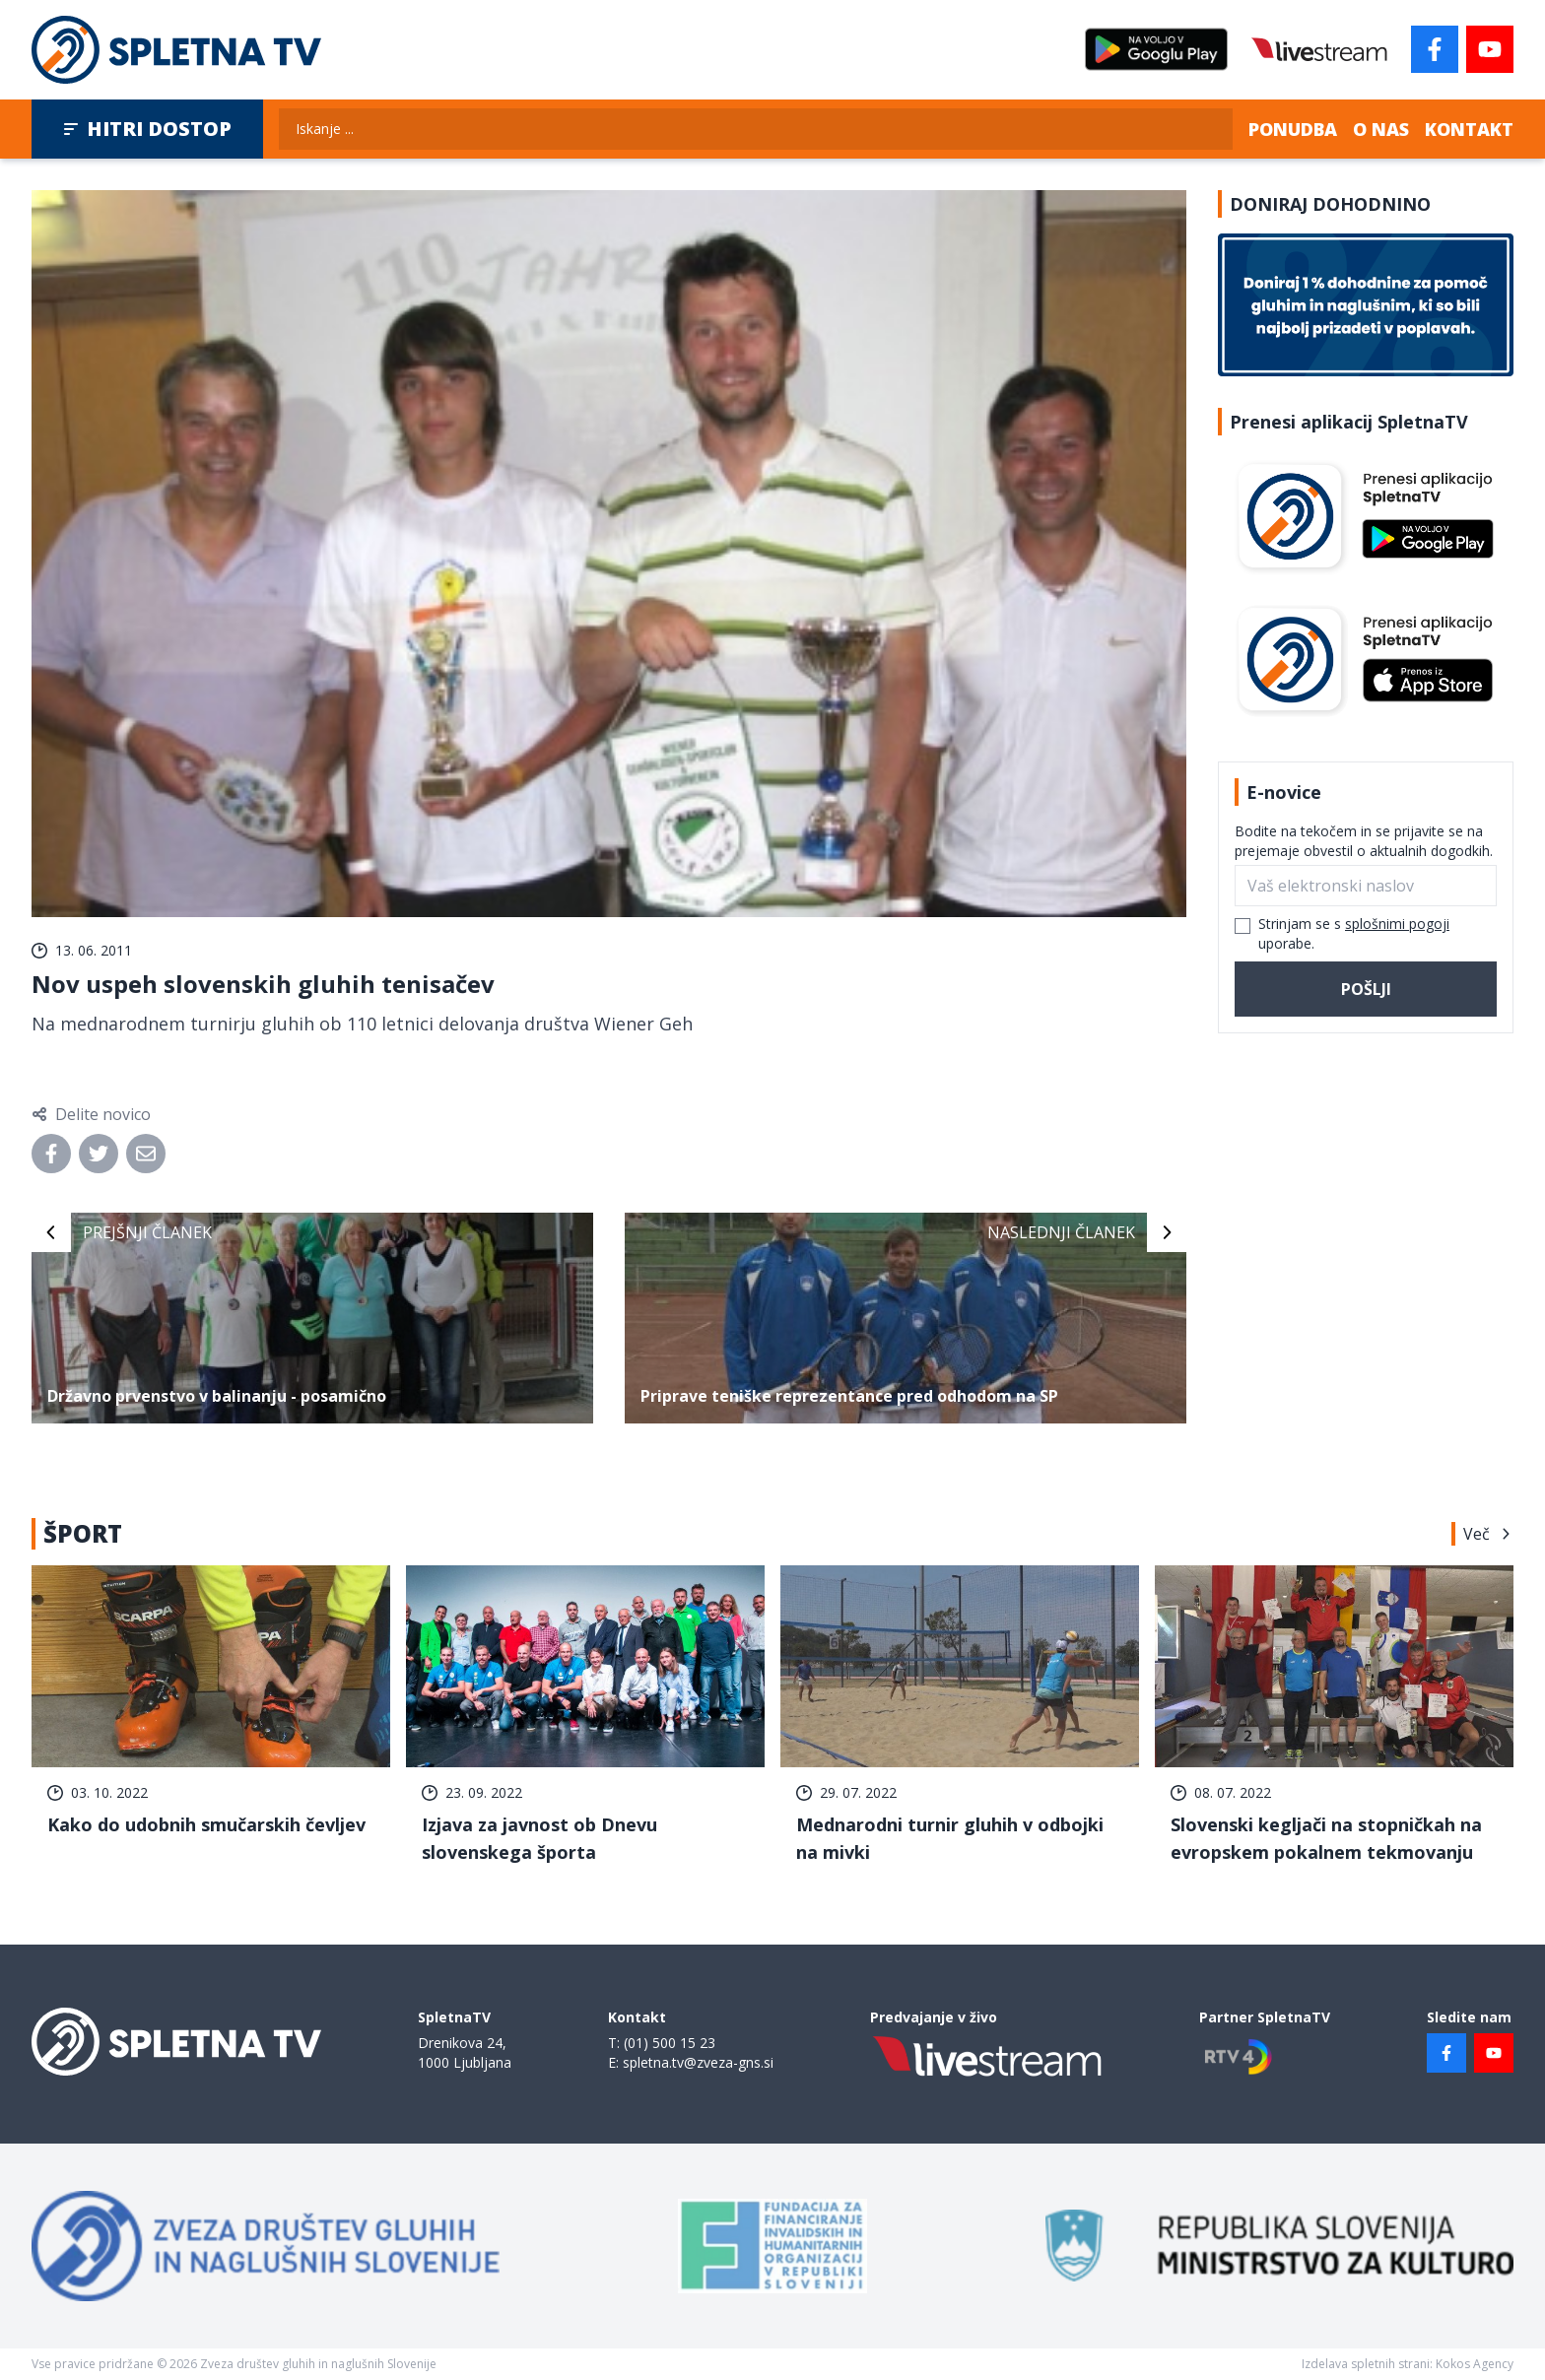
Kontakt (1469, 129)
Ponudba (1292, 129)
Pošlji (1366, 989)
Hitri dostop (147, 128)
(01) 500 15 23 (669, 2042)
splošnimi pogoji (1397, 923)
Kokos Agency (1474, 2363)
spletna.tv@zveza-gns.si (698, 2062)
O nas (1381, 129)
